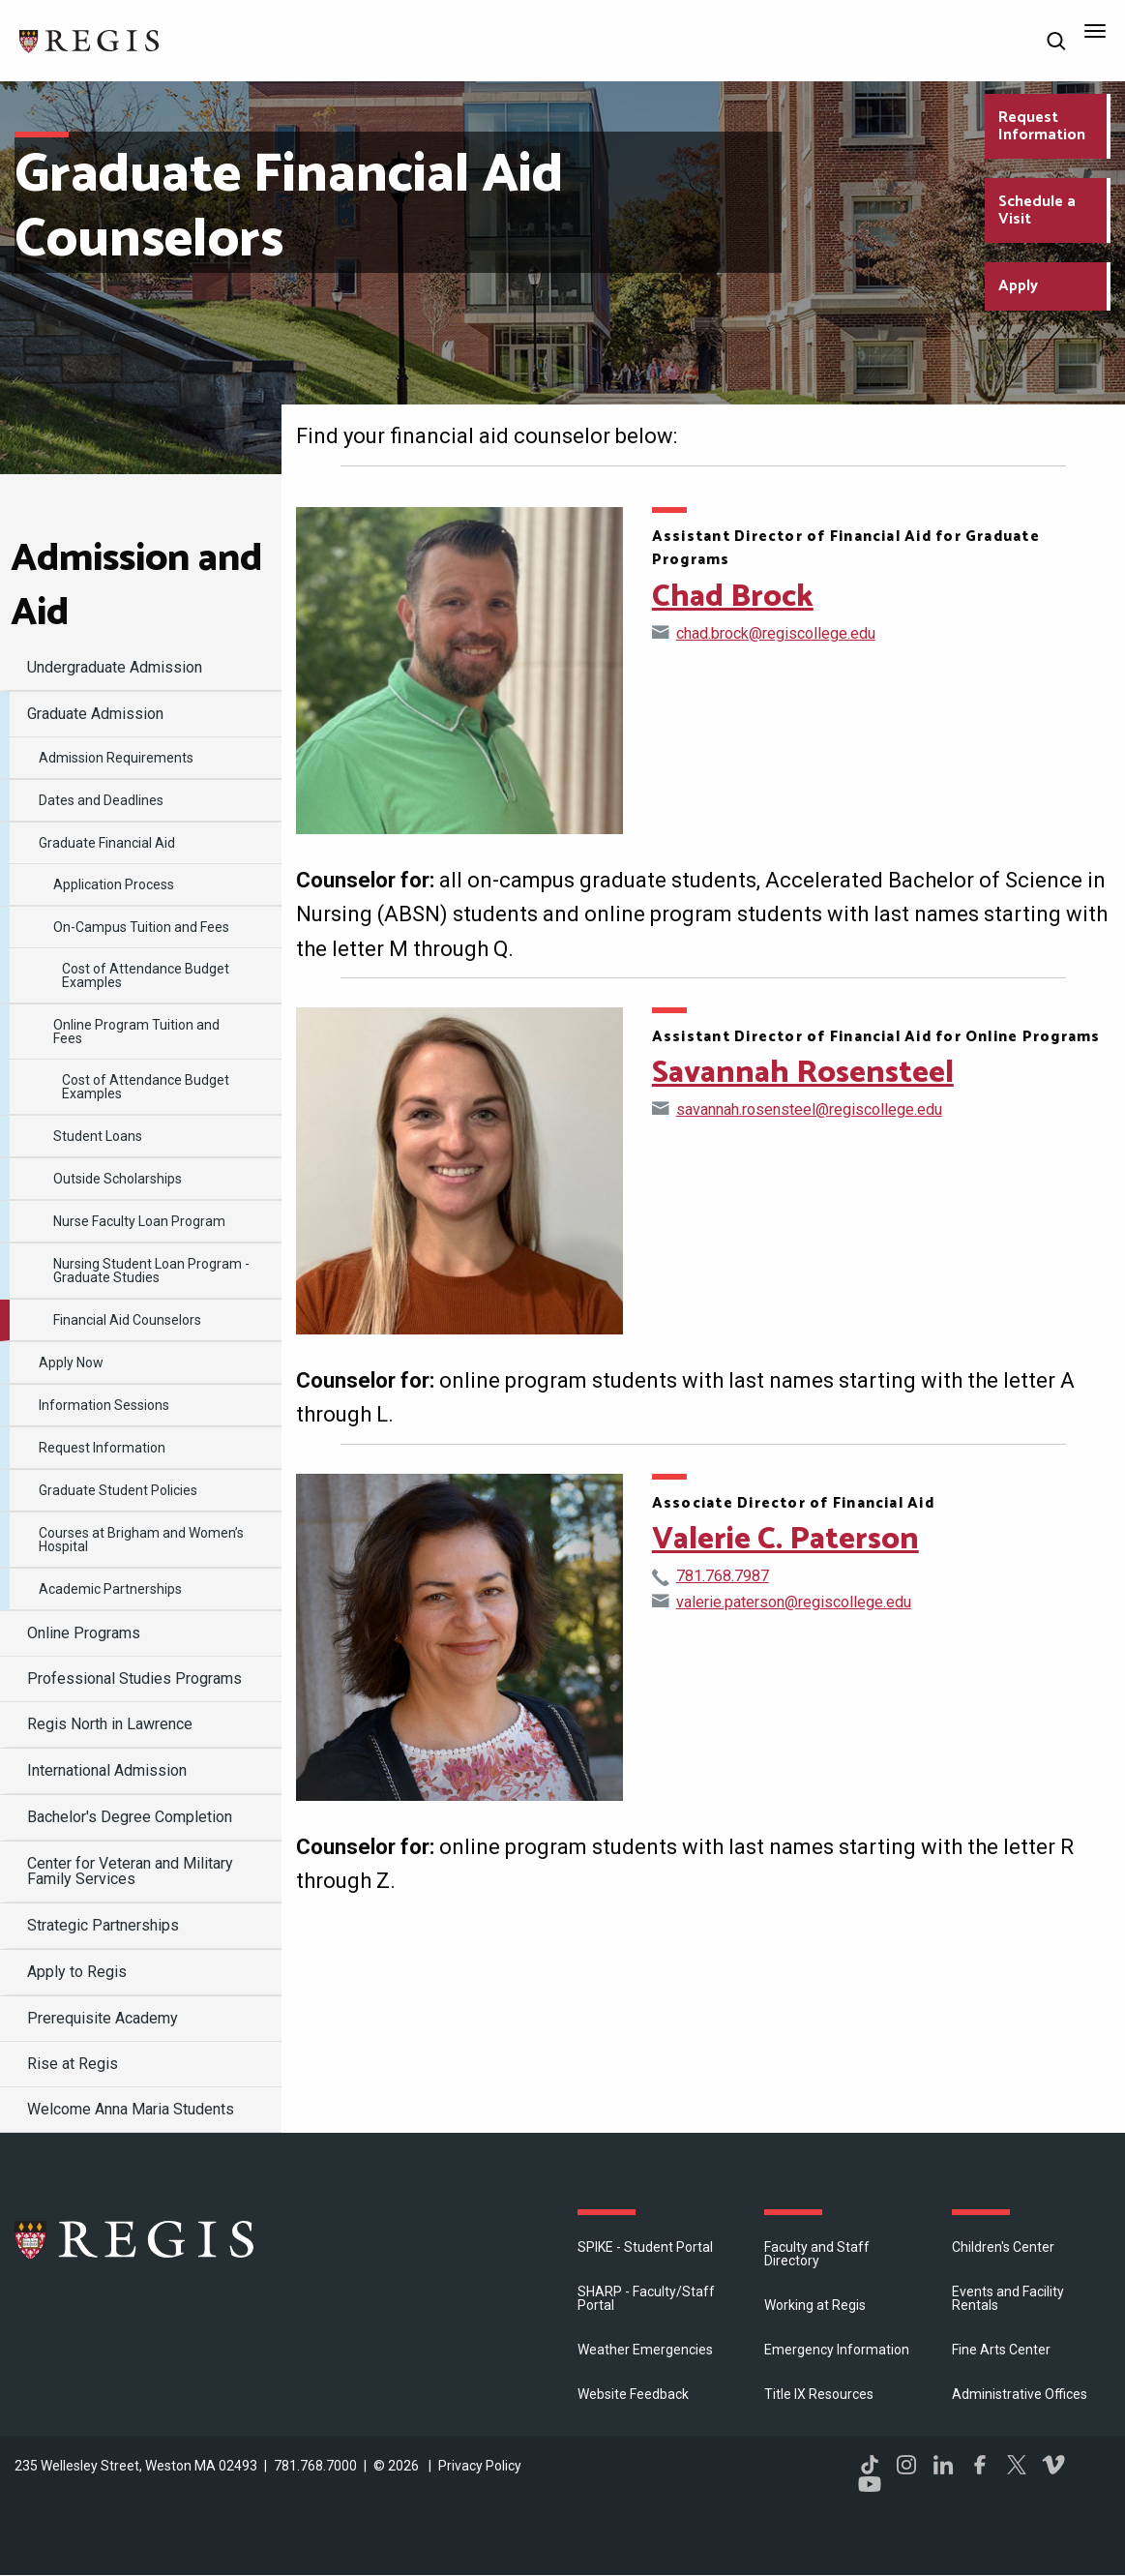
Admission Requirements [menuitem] (116, 757)
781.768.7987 (722, 1576)
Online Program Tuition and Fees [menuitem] (136, 1031)
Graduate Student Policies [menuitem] (118, 1490)
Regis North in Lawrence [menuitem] (109, 1724)
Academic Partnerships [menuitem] (110, 1589)
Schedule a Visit (1037, 210)
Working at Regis (815, 2305)
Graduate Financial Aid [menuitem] (107, 843)
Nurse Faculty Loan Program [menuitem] (139, 1221)
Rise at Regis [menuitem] (72, 2063)
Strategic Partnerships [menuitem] (103, 1925)
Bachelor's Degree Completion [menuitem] (129, 1817)
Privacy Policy (479, 2465)
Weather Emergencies (645, 2349)
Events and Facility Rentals (1008, 2298)
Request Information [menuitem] (102, 1447)
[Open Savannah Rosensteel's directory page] (459, 1170)
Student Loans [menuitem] (97, 1136)
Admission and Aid (136, 586)
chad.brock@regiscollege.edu (775, 633)
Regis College (135, 2239)
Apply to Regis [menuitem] (77, 1971)
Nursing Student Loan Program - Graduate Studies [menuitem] (151, 1270)
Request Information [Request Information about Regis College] (1041, 126)
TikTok (869, 2464)
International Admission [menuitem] (107, 1770)
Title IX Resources (818, 2394)
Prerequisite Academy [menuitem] (102, 2018)
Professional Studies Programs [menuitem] (134, 1678)
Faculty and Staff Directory (817, 2253)
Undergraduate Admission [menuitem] (114, 667)
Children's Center (1003, 2247)
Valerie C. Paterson (785, 1539)
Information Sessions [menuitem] (104, 1405)
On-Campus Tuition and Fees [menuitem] (141, 927)
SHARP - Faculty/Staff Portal (646, 2298)
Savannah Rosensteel (803, 1073)
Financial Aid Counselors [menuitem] (127, 1320)
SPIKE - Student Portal (645, 2247)
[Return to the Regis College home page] (90, 39)
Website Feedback (633, 2394)
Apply (1018, 286)
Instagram (906, 2464)
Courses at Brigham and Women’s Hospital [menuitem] (141, 1539)
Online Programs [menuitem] (83, 1633)
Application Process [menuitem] (113, 884)
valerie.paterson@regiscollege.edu (793, 1602)
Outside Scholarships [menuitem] (117, 1178)
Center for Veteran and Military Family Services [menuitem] (130, 1871)
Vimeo (1053, 2464)
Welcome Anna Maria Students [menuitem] (130, 2109)
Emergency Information (836, 2349)
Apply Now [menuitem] (71, 1362)
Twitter (1016, 2464)
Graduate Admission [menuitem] (95, 713)
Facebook (980, 2464)
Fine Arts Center (1001, 2349)
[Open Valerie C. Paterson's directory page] (459, 1637)
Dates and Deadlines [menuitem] (101, 800)
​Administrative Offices (1019, 2394)
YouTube (869, 2484)
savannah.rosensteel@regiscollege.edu (809, 1109)
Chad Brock (733, 597)
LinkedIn (943, 2464)
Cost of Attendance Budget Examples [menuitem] (145, 975)
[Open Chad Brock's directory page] (459, 670)
